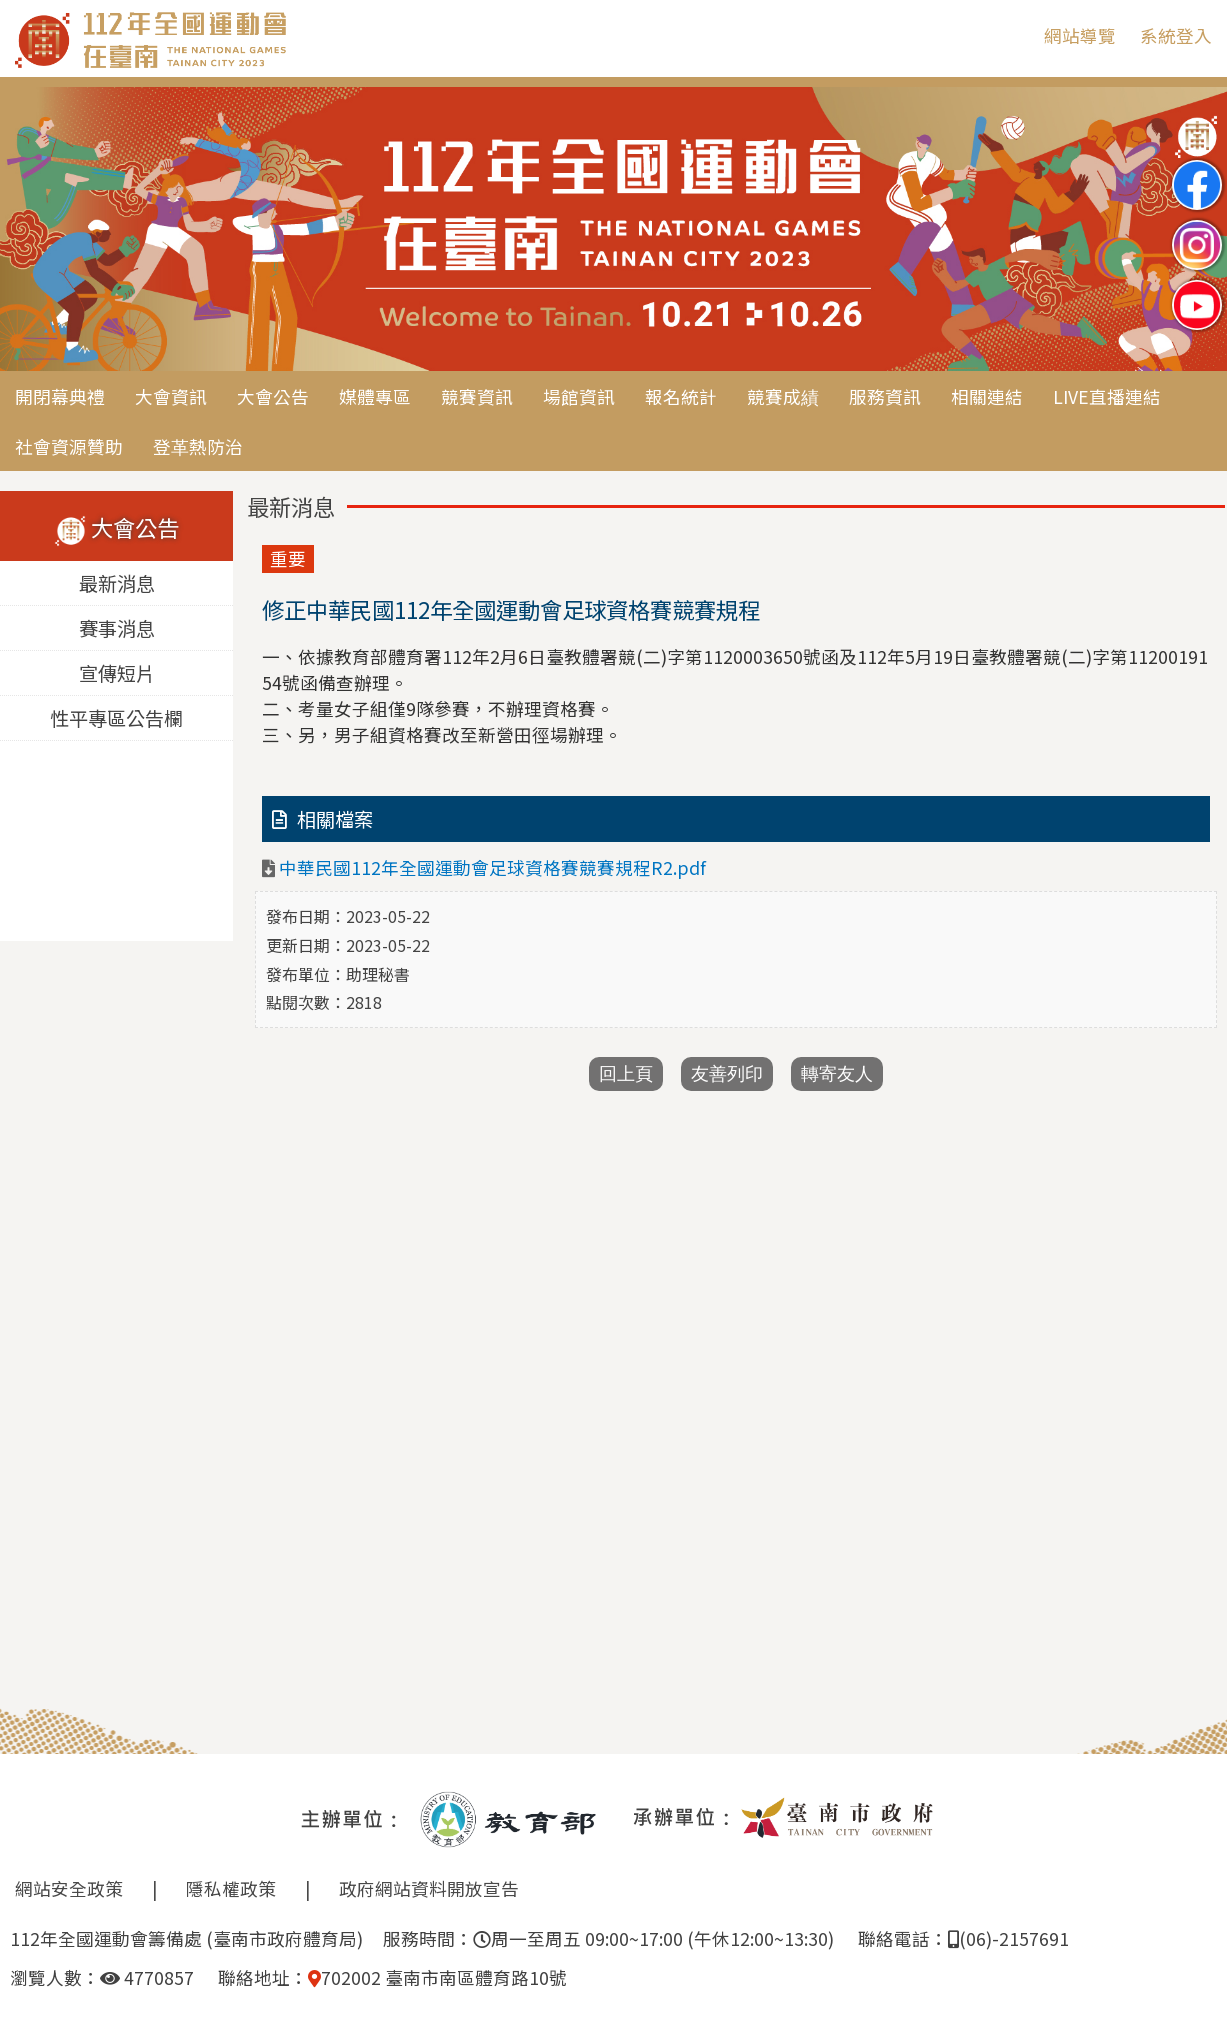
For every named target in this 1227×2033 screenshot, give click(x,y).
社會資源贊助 (69, 446)
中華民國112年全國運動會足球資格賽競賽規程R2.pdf (492, 867)
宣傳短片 (117, 674)
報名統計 (681, 396)
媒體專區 (375, 396)
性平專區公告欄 (116, 719)
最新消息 (117, 584)
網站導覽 (1080, 35)
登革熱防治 (198, 446)
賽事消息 (117, 629)
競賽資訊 (477, 396)
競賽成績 (783, 396)
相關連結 (987, 396)
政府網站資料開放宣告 (429, 1888)
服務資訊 (885, 396)
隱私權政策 (231, 1888)
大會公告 (273, 396)
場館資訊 (579, 396)
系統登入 (1176, 35)
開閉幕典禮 (60, 396)
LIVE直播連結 (1107, 396)
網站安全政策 (69, 1888)
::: (1014, 35)
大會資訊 (171, 396)
